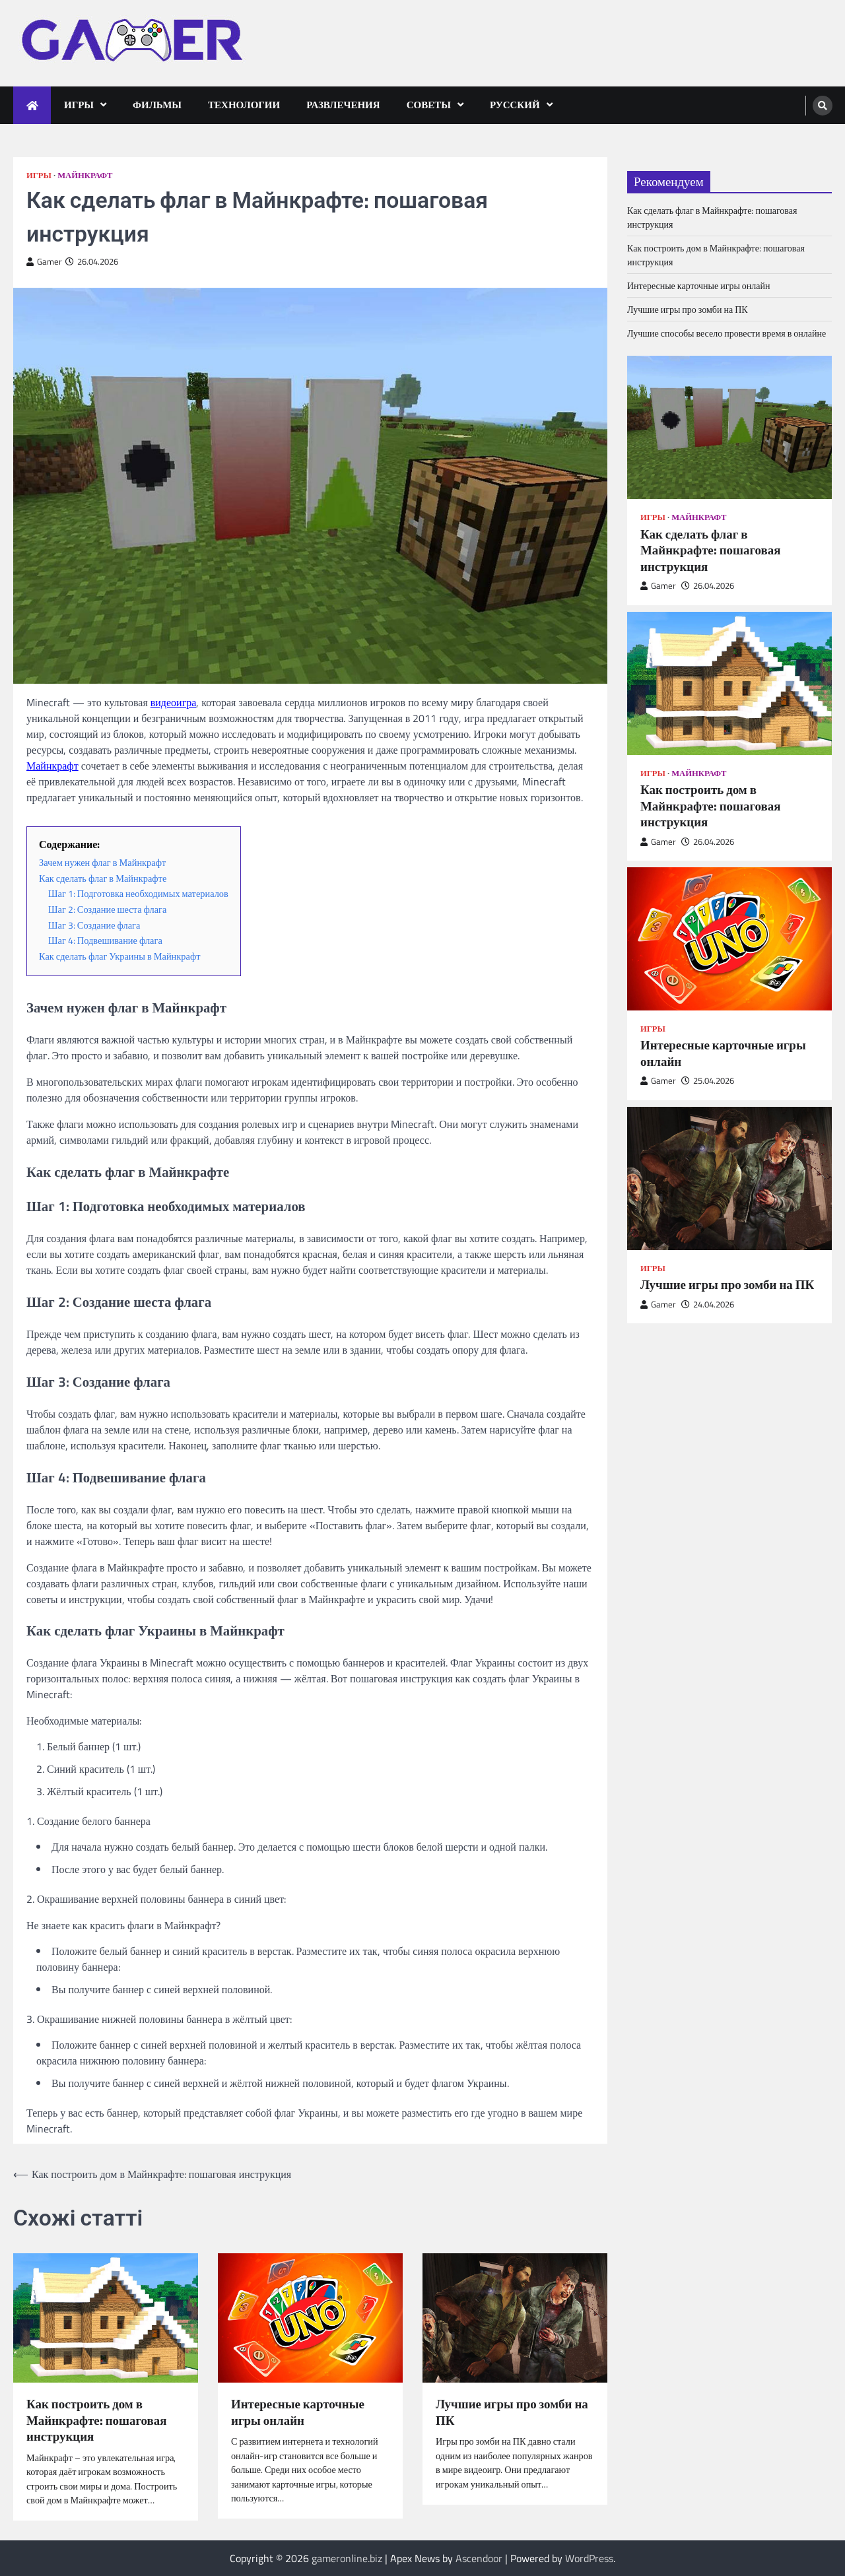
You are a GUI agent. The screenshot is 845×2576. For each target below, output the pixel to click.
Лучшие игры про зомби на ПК (512, 2412)
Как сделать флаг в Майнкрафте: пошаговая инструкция (710, 550)
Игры (79, 104)
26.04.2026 (707, 585)
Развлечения (343, 104)
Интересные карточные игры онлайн (297, 2412)
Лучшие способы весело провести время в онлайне (726, 333)
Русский (515, 104)
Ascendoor (479, 2558)
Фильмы (157, 104)
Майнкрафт (84, 175)
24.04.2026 (707, 1304)
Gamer (44, 261)
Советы (429, 104)
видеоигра (174, 702)
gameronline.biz (347, 2558)
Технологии (244, 104)
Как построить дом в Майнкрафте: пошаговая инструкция (96, 2420)
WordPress (589, 2558)
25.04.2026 (707, 1080)
